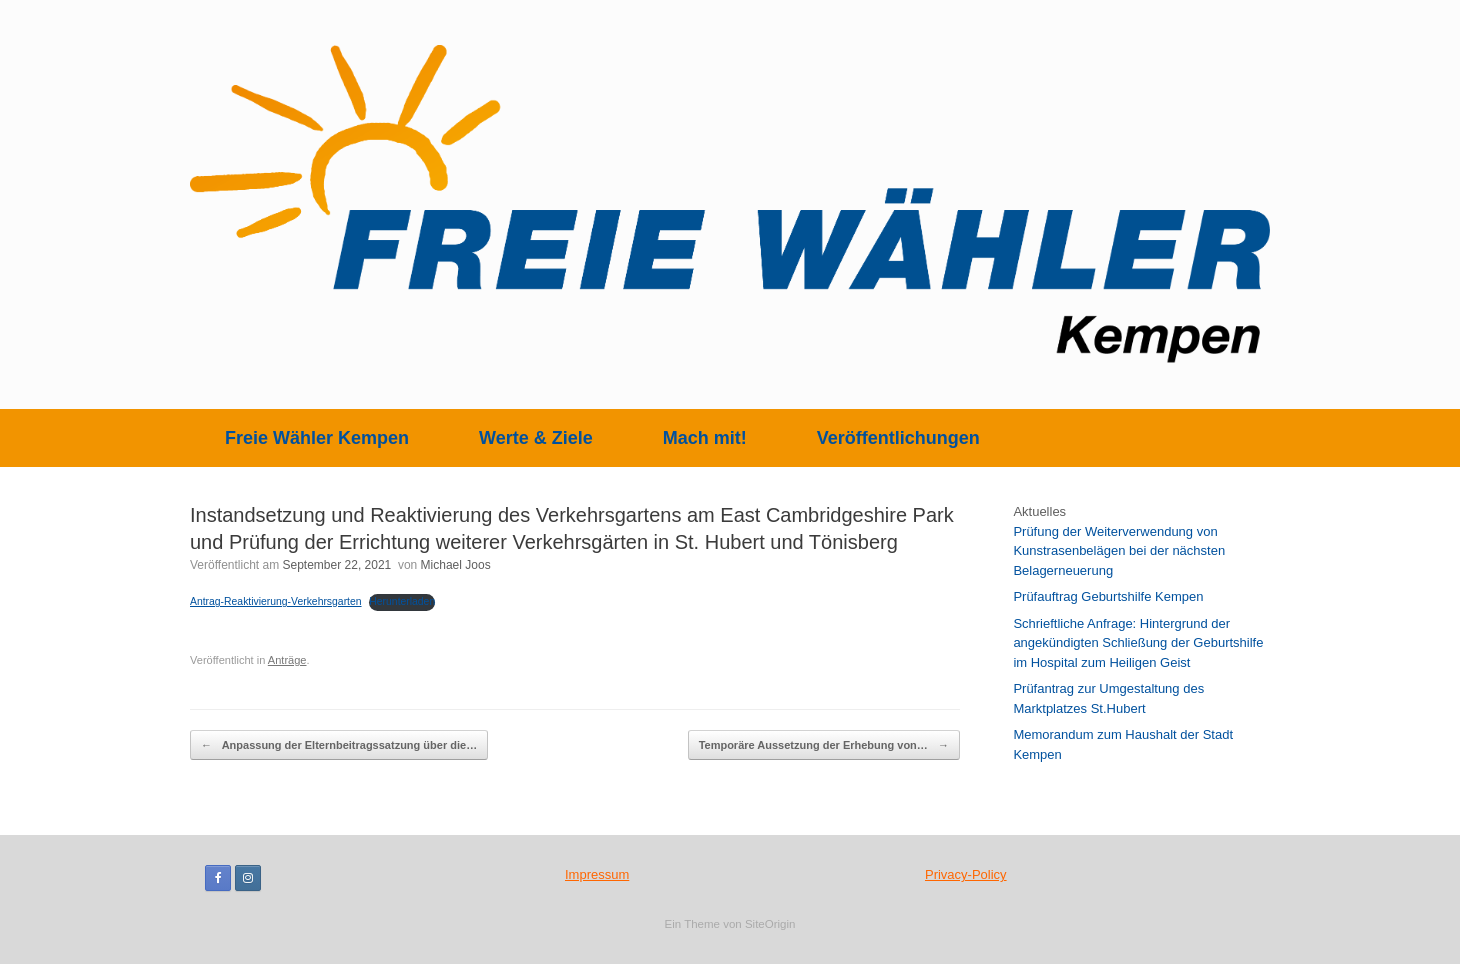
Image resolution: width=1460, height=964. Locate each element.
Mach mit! (705, 438)
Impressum (597, 874)
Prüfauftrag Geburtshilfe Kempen (1108, 596)
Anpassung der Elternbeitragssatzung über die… (339, 745)
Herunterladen (402, 601)
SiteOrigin (770, 924)
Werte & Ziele (536, 438)
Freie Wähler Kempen (317, 438)
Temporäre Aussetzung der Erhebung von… (824, 745)
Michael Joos (456, 565)
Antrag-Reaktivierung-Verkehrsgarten (276, 601)
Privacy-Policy (966, 874)
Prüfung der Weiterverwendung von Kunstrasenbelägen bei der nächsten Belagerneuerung (1119, 551)
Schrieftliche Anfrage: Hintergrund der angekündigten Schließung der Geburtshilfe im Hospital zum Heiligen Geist (1138, 643)
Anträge (287, 660)
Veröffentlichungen (898, 438)
